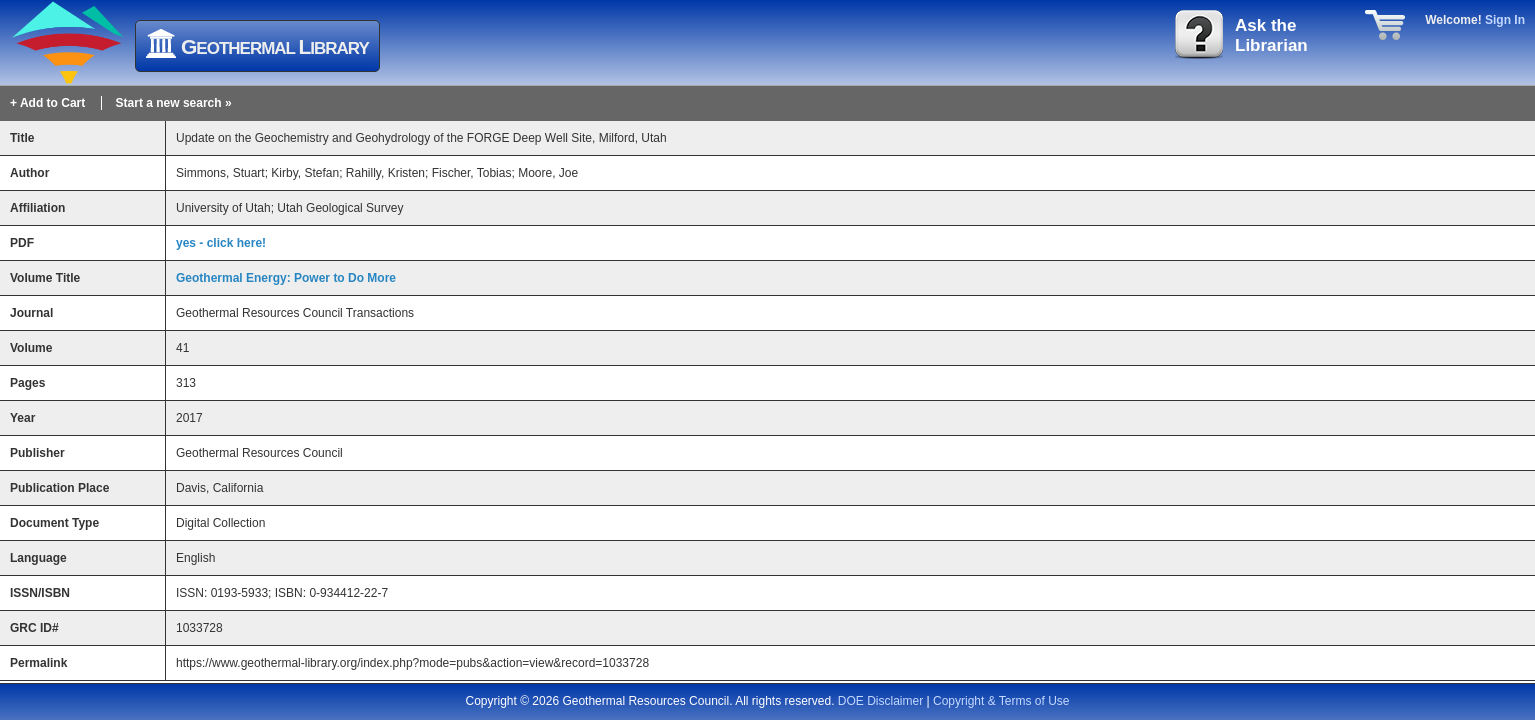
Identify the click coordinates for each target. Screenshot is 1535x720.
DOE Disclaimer (880, 701)
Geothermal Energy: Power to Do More (286, 278)
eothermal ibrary (275, 46)
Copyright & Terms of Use (1001, 701)
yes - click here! (221, 243)
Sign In (1505, 20)
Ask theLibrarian (1271, 35)
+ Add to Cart (47, 103)
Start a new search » (174, 103)
